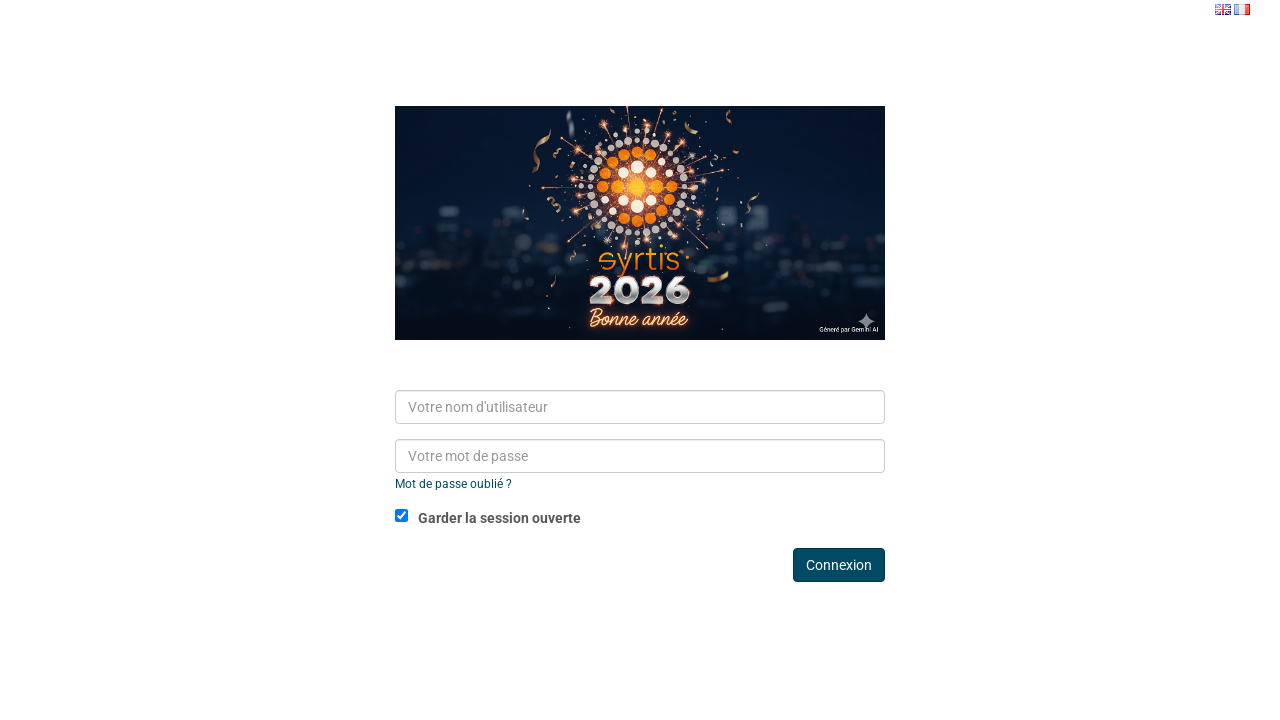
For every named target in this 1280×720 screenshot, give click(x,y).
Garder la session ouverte (488, 517)
